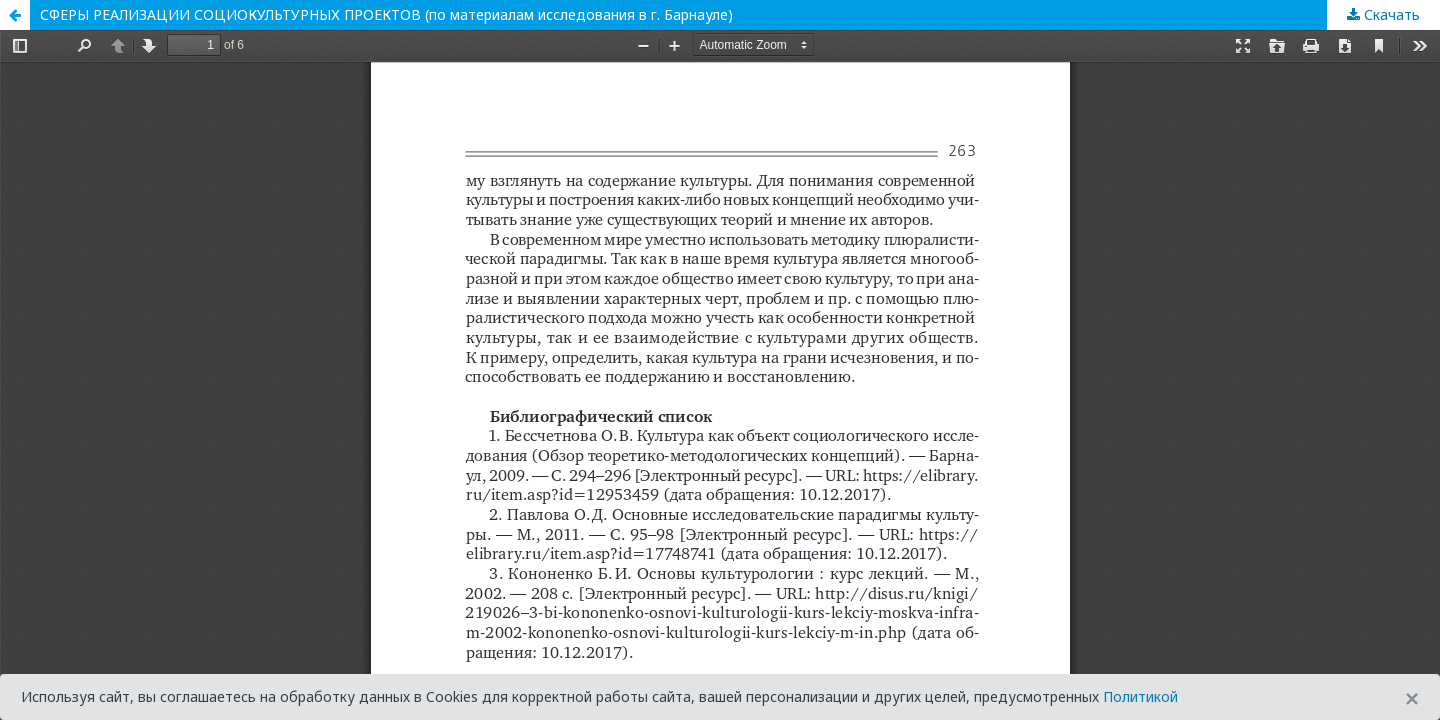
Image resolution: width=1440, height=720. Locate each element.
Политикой (1140, 696)
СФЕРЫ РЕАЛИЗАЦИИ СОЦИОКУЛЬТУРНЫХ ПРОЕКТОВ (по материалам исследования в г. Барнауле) (386, 14)
